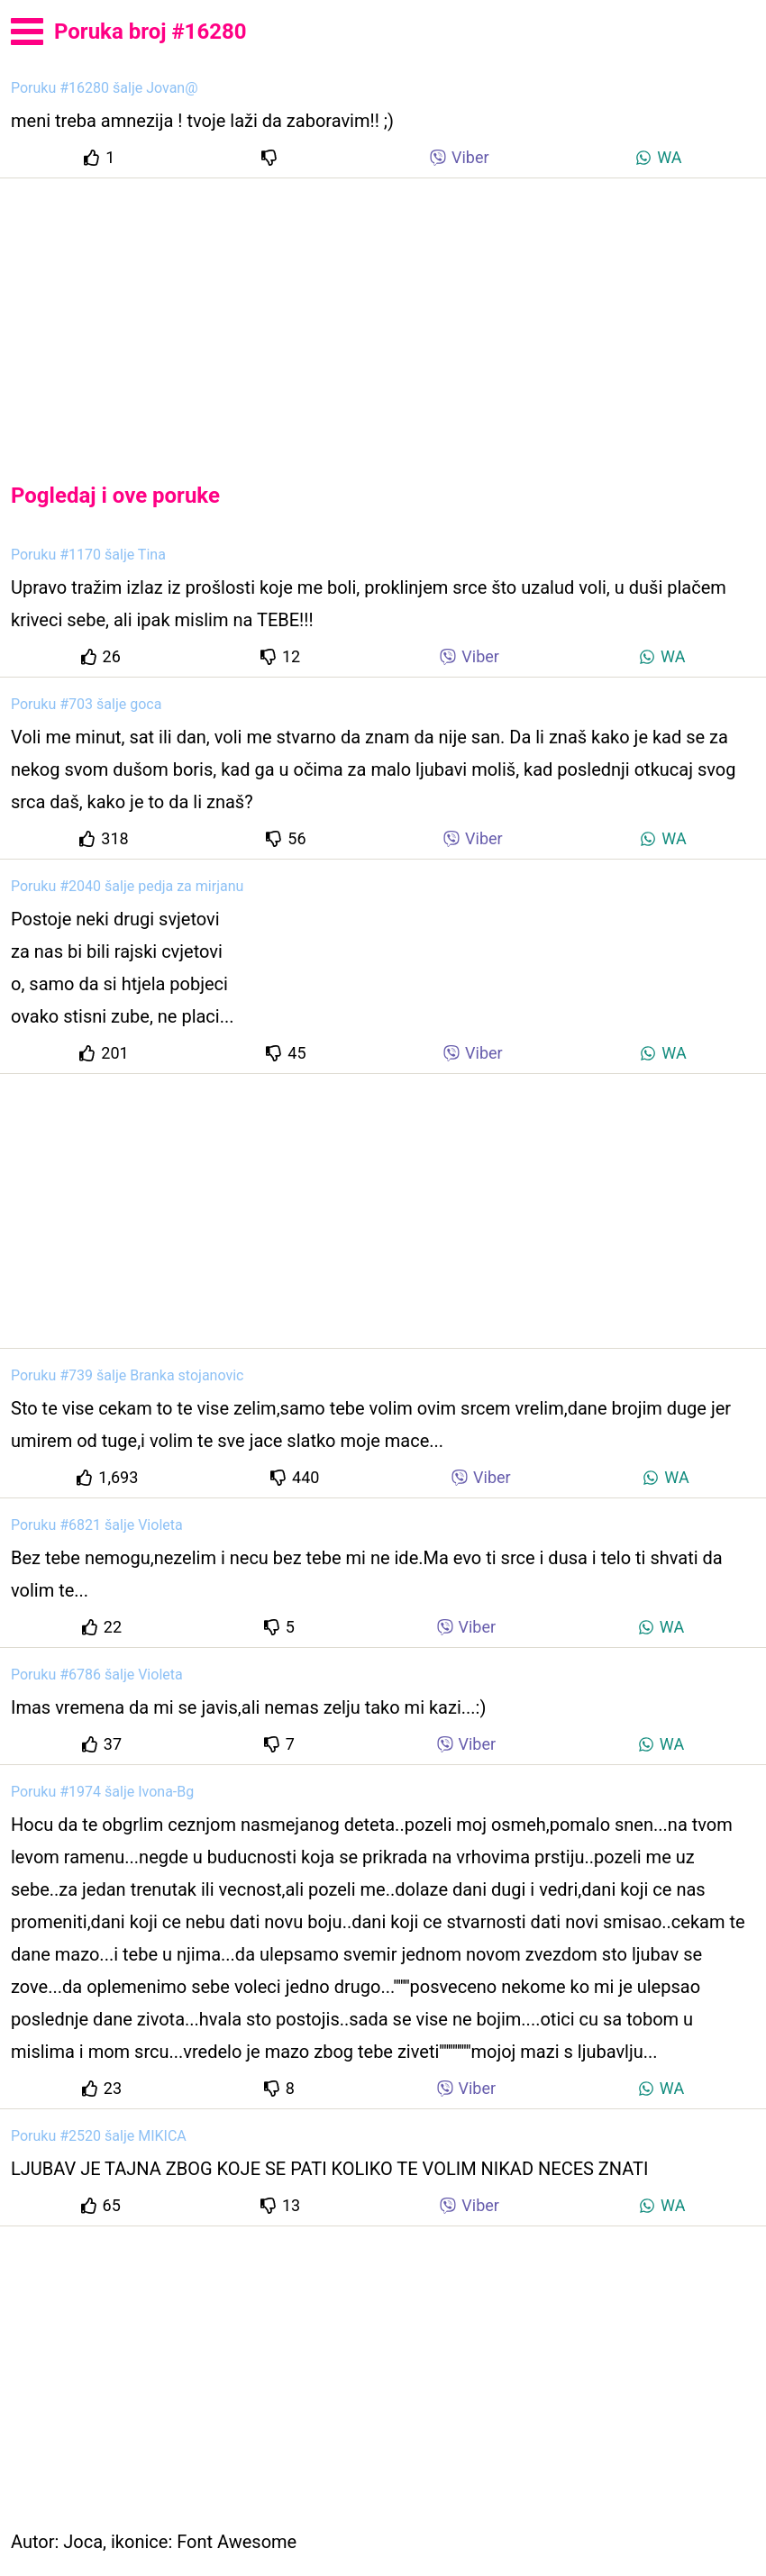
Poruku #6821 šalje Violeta (97, 1525)
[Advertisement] (383, 315)
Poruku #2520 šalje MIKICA (99, 2135)
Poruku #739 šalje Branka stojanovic (127, 1375)
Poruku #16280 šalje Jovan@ (104, 87)
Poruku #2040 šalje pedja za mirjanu (127, 886)
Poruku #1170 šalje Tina (88, 554)
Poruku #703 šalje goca (86, 704)
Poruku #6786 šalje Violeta (97, 1674)
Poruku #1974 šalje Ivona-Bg (102, 1791)
